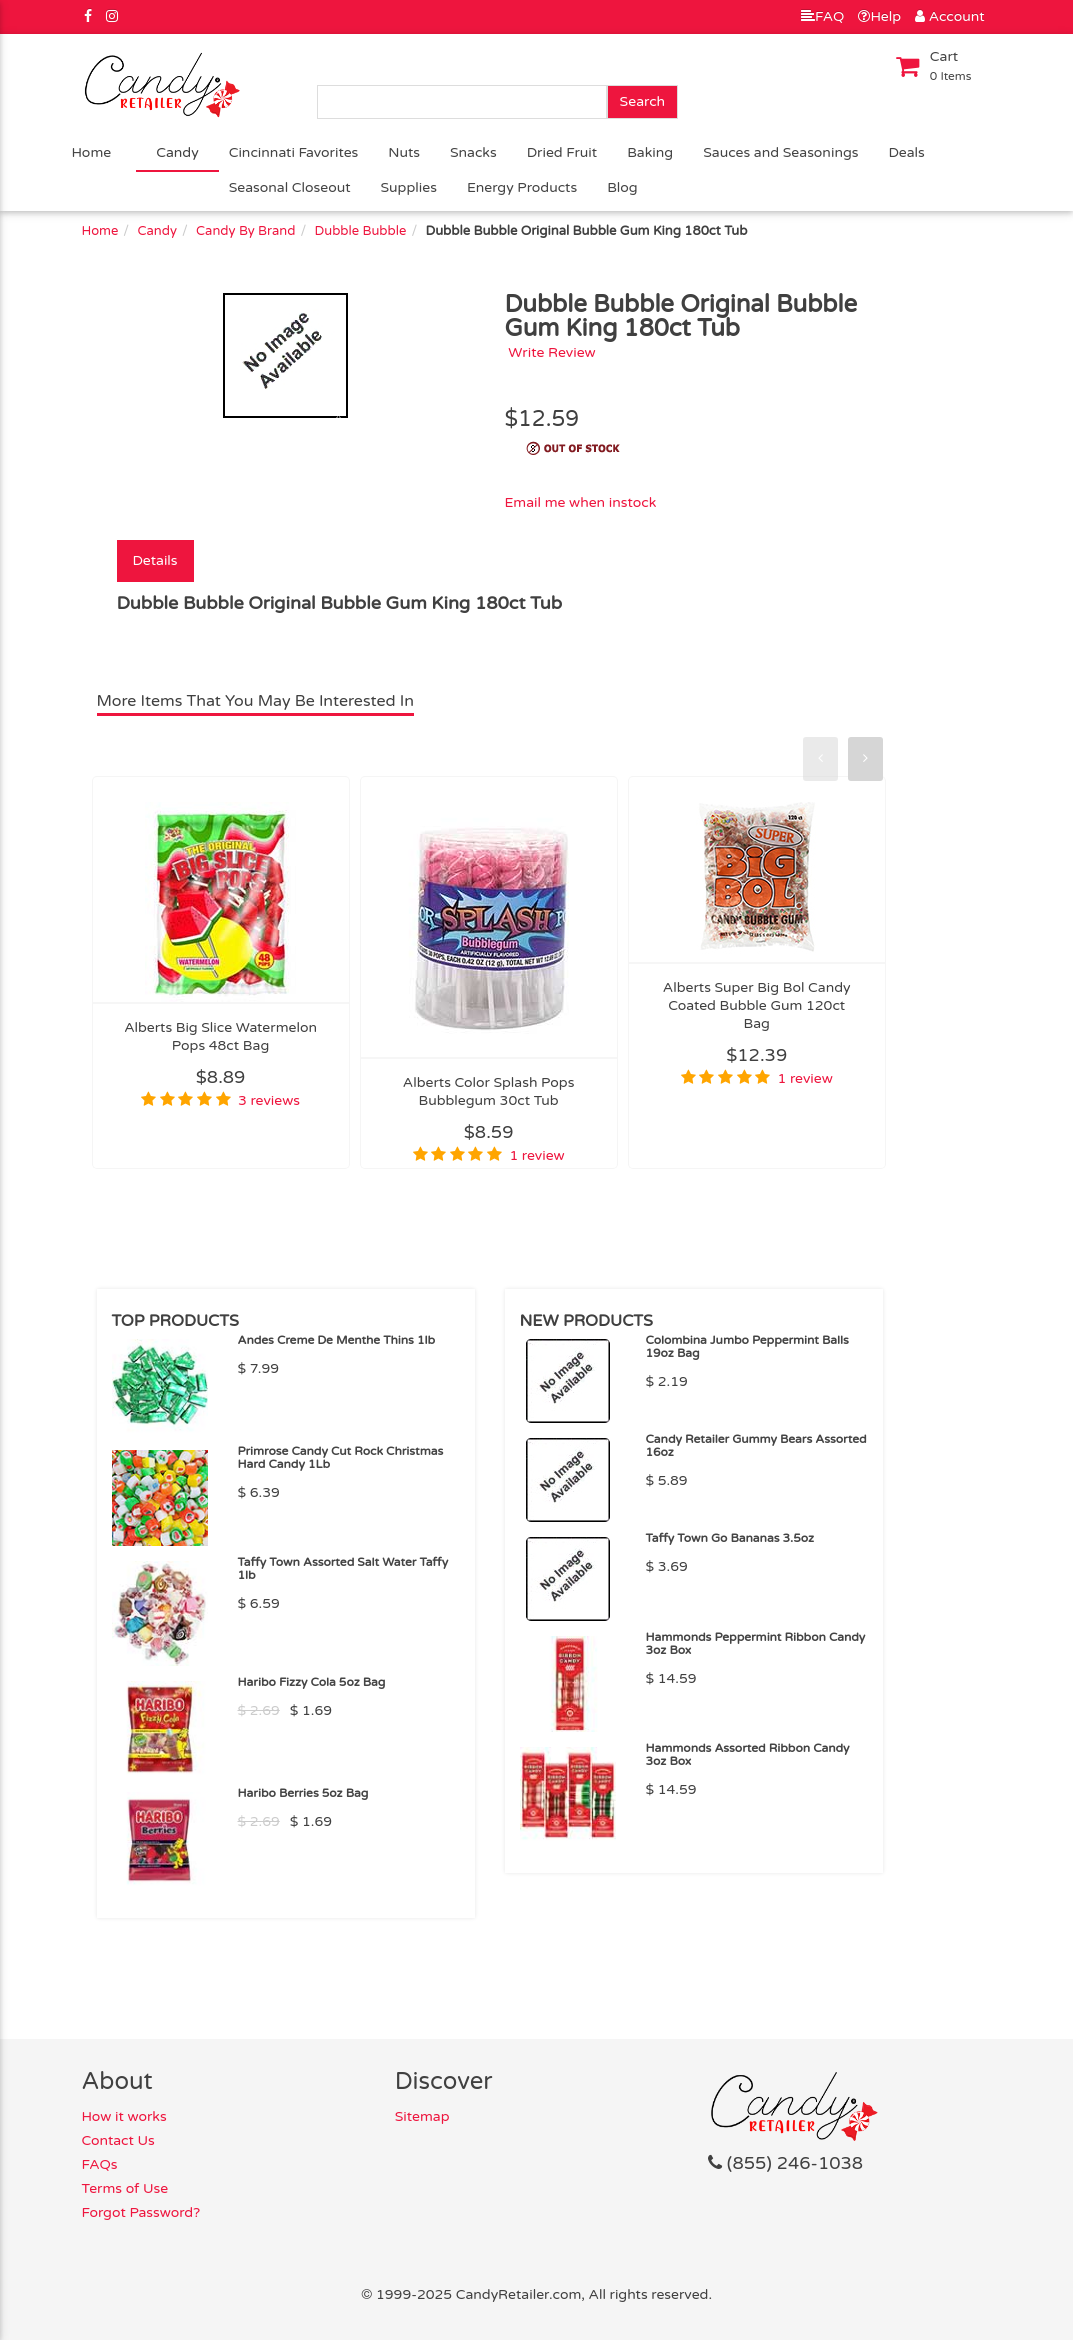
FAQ (822, 16)
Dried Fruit (562, 152)
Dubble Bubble (361, 231)
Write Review (552, 352)
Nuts (404, 152)
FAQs (100, 2164)
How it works (124, 2116)
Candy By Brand (245, 231)
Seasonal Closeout (290, 187)
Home (92, 152)
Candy (177, 152)
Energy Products (522, 187)
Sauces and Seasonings (780, 152)
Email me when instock (580, 502)
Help (879, 16)
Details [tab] (155, 560)
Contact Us (118, 2140)
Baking (650, 152)
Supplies (409, 187)
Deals (906, 152)
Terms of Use (125, 2188)
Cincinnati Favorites (294, 152)
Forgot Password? (141, 2212)
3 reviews (269, 1100)
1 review (536, 1155)
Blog (622, 187)
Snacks (473, 152)
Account (949, 16)
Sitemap (422, 2116)
